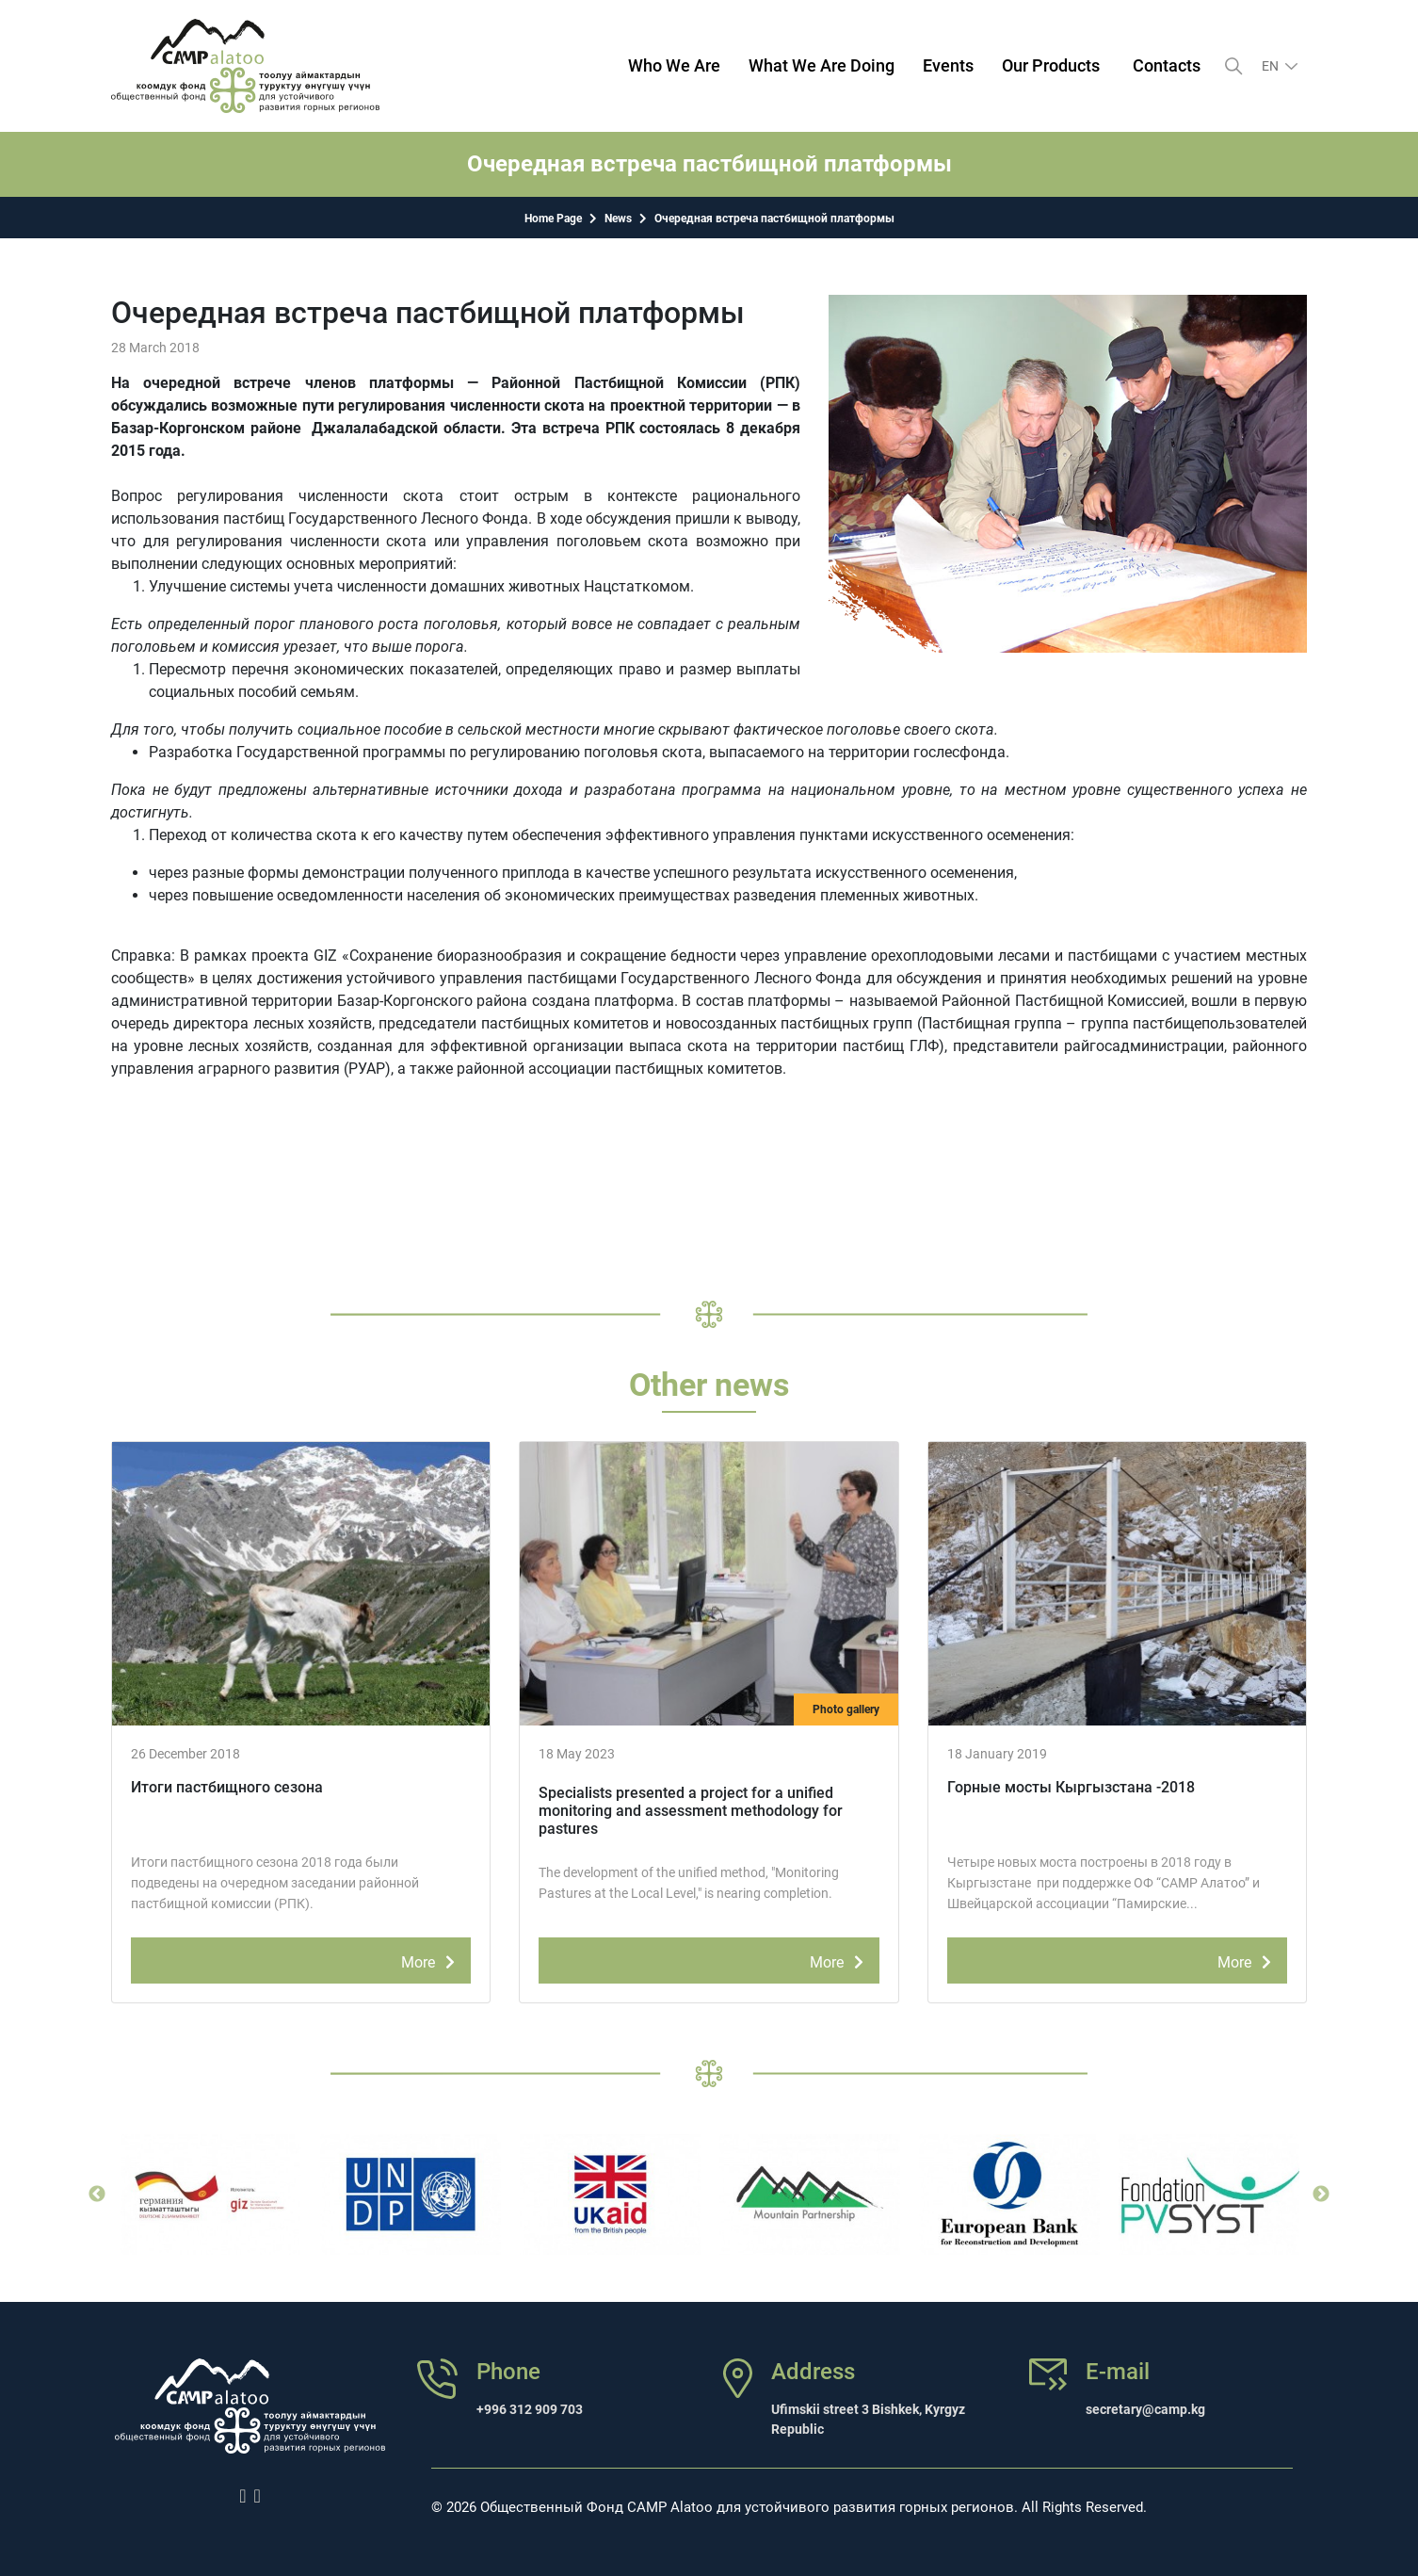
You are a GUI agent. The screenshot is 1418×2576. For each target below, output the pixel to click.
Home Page (553, 218)
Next (1321, 2194)
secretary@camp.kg (1145, 2409)
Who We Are (674, 65)
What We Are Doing (821, 65)
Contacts (1166, 65)
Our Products (1051, 65)
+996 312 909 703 (529, 2409)
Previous (97, 2194)
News (618, 218)
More (431, 1959)
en (1271, 65)
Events (948, 65)
